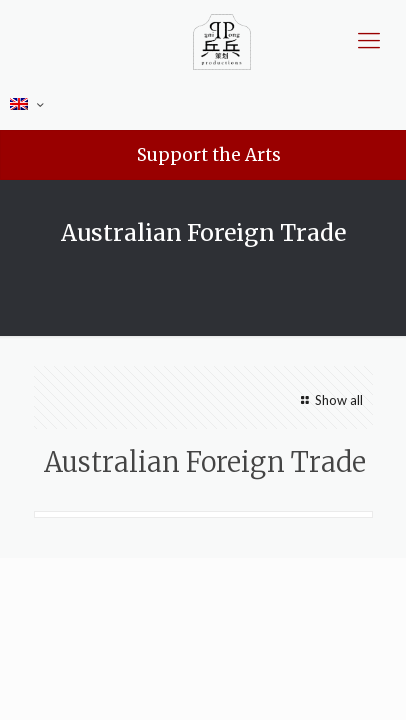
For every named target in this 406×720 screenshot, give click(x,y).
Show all (329, 400)
